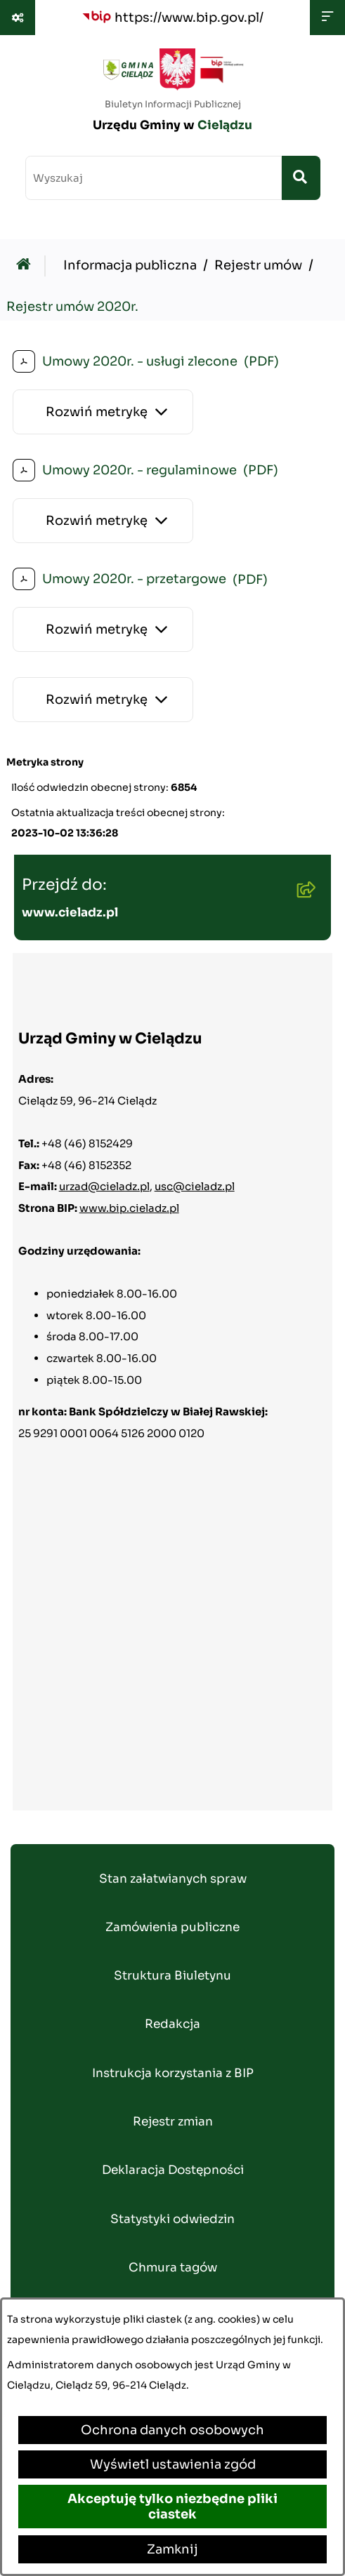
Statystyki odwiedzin (172, 2219)
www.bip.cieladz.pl (129, 1208)
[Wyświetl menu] (327, 17)
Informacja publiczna (130, 265)
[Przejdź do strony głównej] (172, 95)
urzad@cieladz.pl (104, 1186)
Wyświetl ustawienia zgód (173, 2464)
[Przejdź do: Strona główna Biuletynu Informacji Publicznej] (27, 266)
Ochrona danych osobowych (172, 2430)
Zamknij (172, 2549)
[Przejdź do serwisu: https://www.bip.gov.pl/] (172, 17)
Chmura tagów (173, 2267)
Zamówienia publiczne (172, 1927)
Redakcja (172, 2024)
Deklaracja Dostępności (173, 2170)
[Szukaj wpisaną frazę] (301, 178)
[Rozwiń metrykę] (103, 411)
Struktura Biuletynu (172, 1975)
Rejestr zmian (173, 2121)
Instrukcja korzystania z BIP (173, 2073)
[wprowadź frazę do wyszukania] (153, 178)
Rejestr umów (258, 265)
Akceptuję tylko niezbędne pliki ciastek (172, 2506)
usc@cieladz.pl (195, 1186)
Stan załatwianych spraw (173, 1878)
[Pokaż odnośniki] (17, 17)
